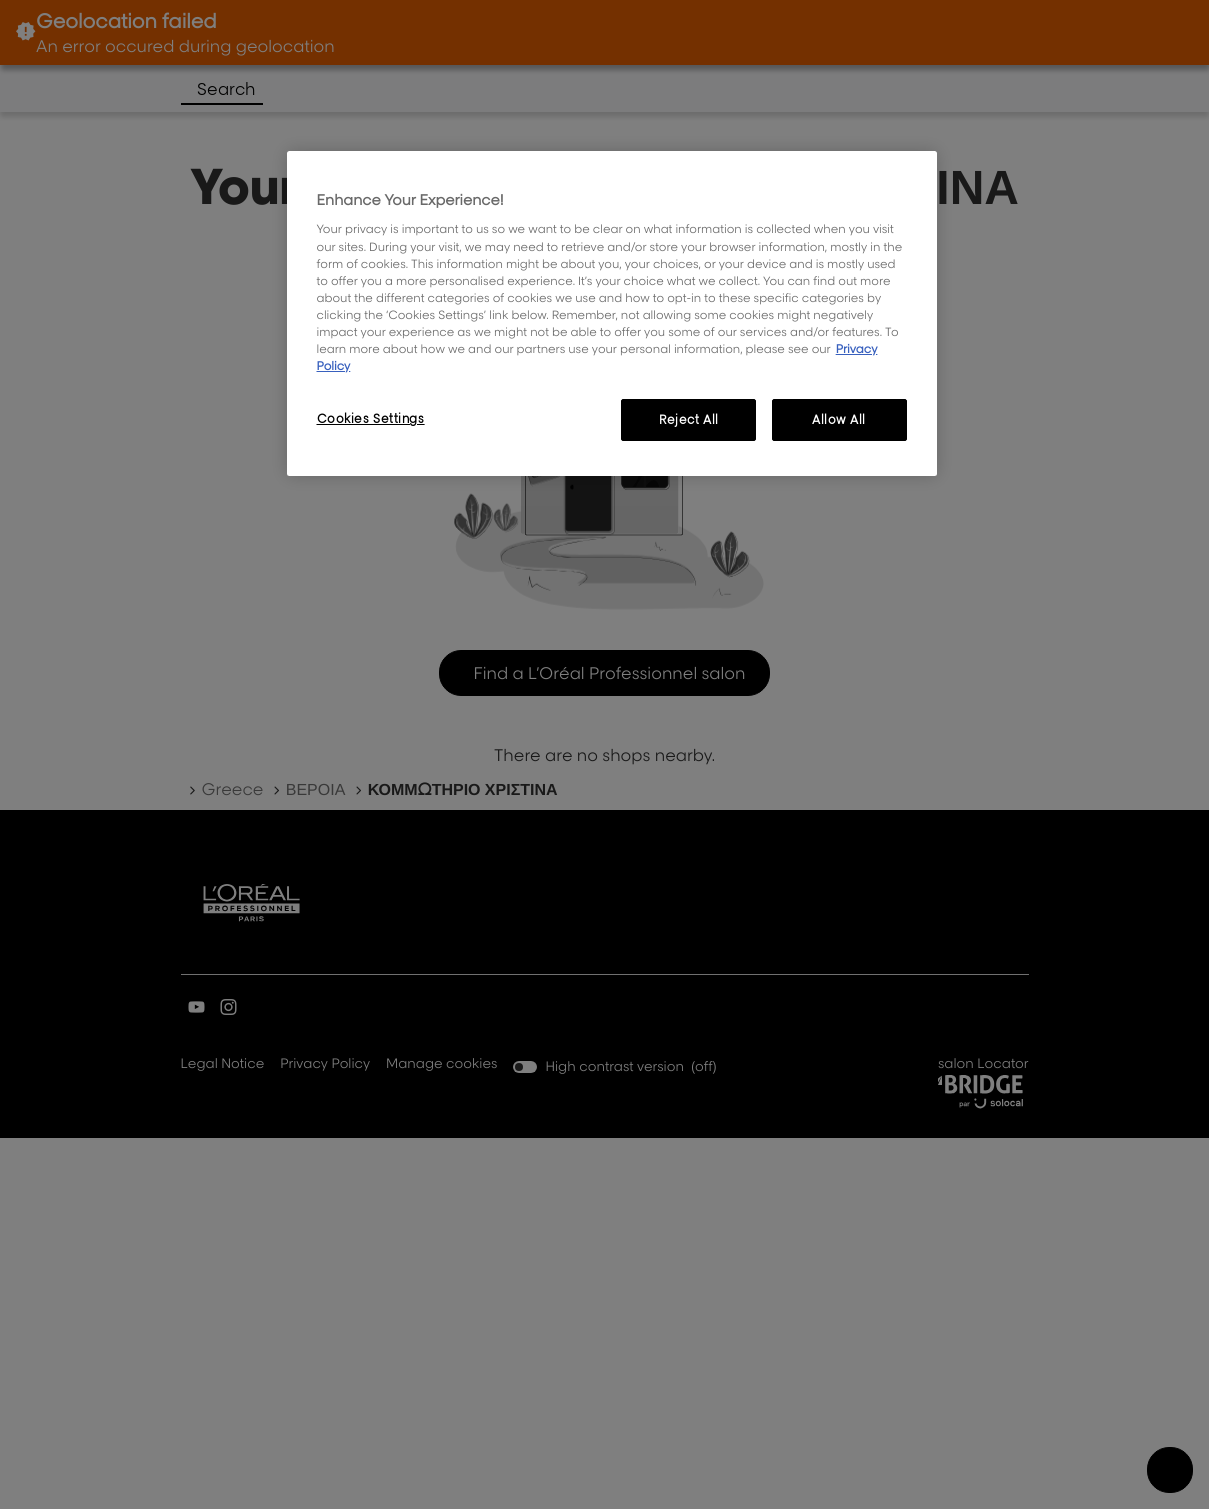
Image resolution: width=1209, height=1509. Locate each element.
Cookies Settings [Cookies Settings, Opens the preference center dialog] (371, 418)
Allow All (839, 419)
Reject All (689, 419)
